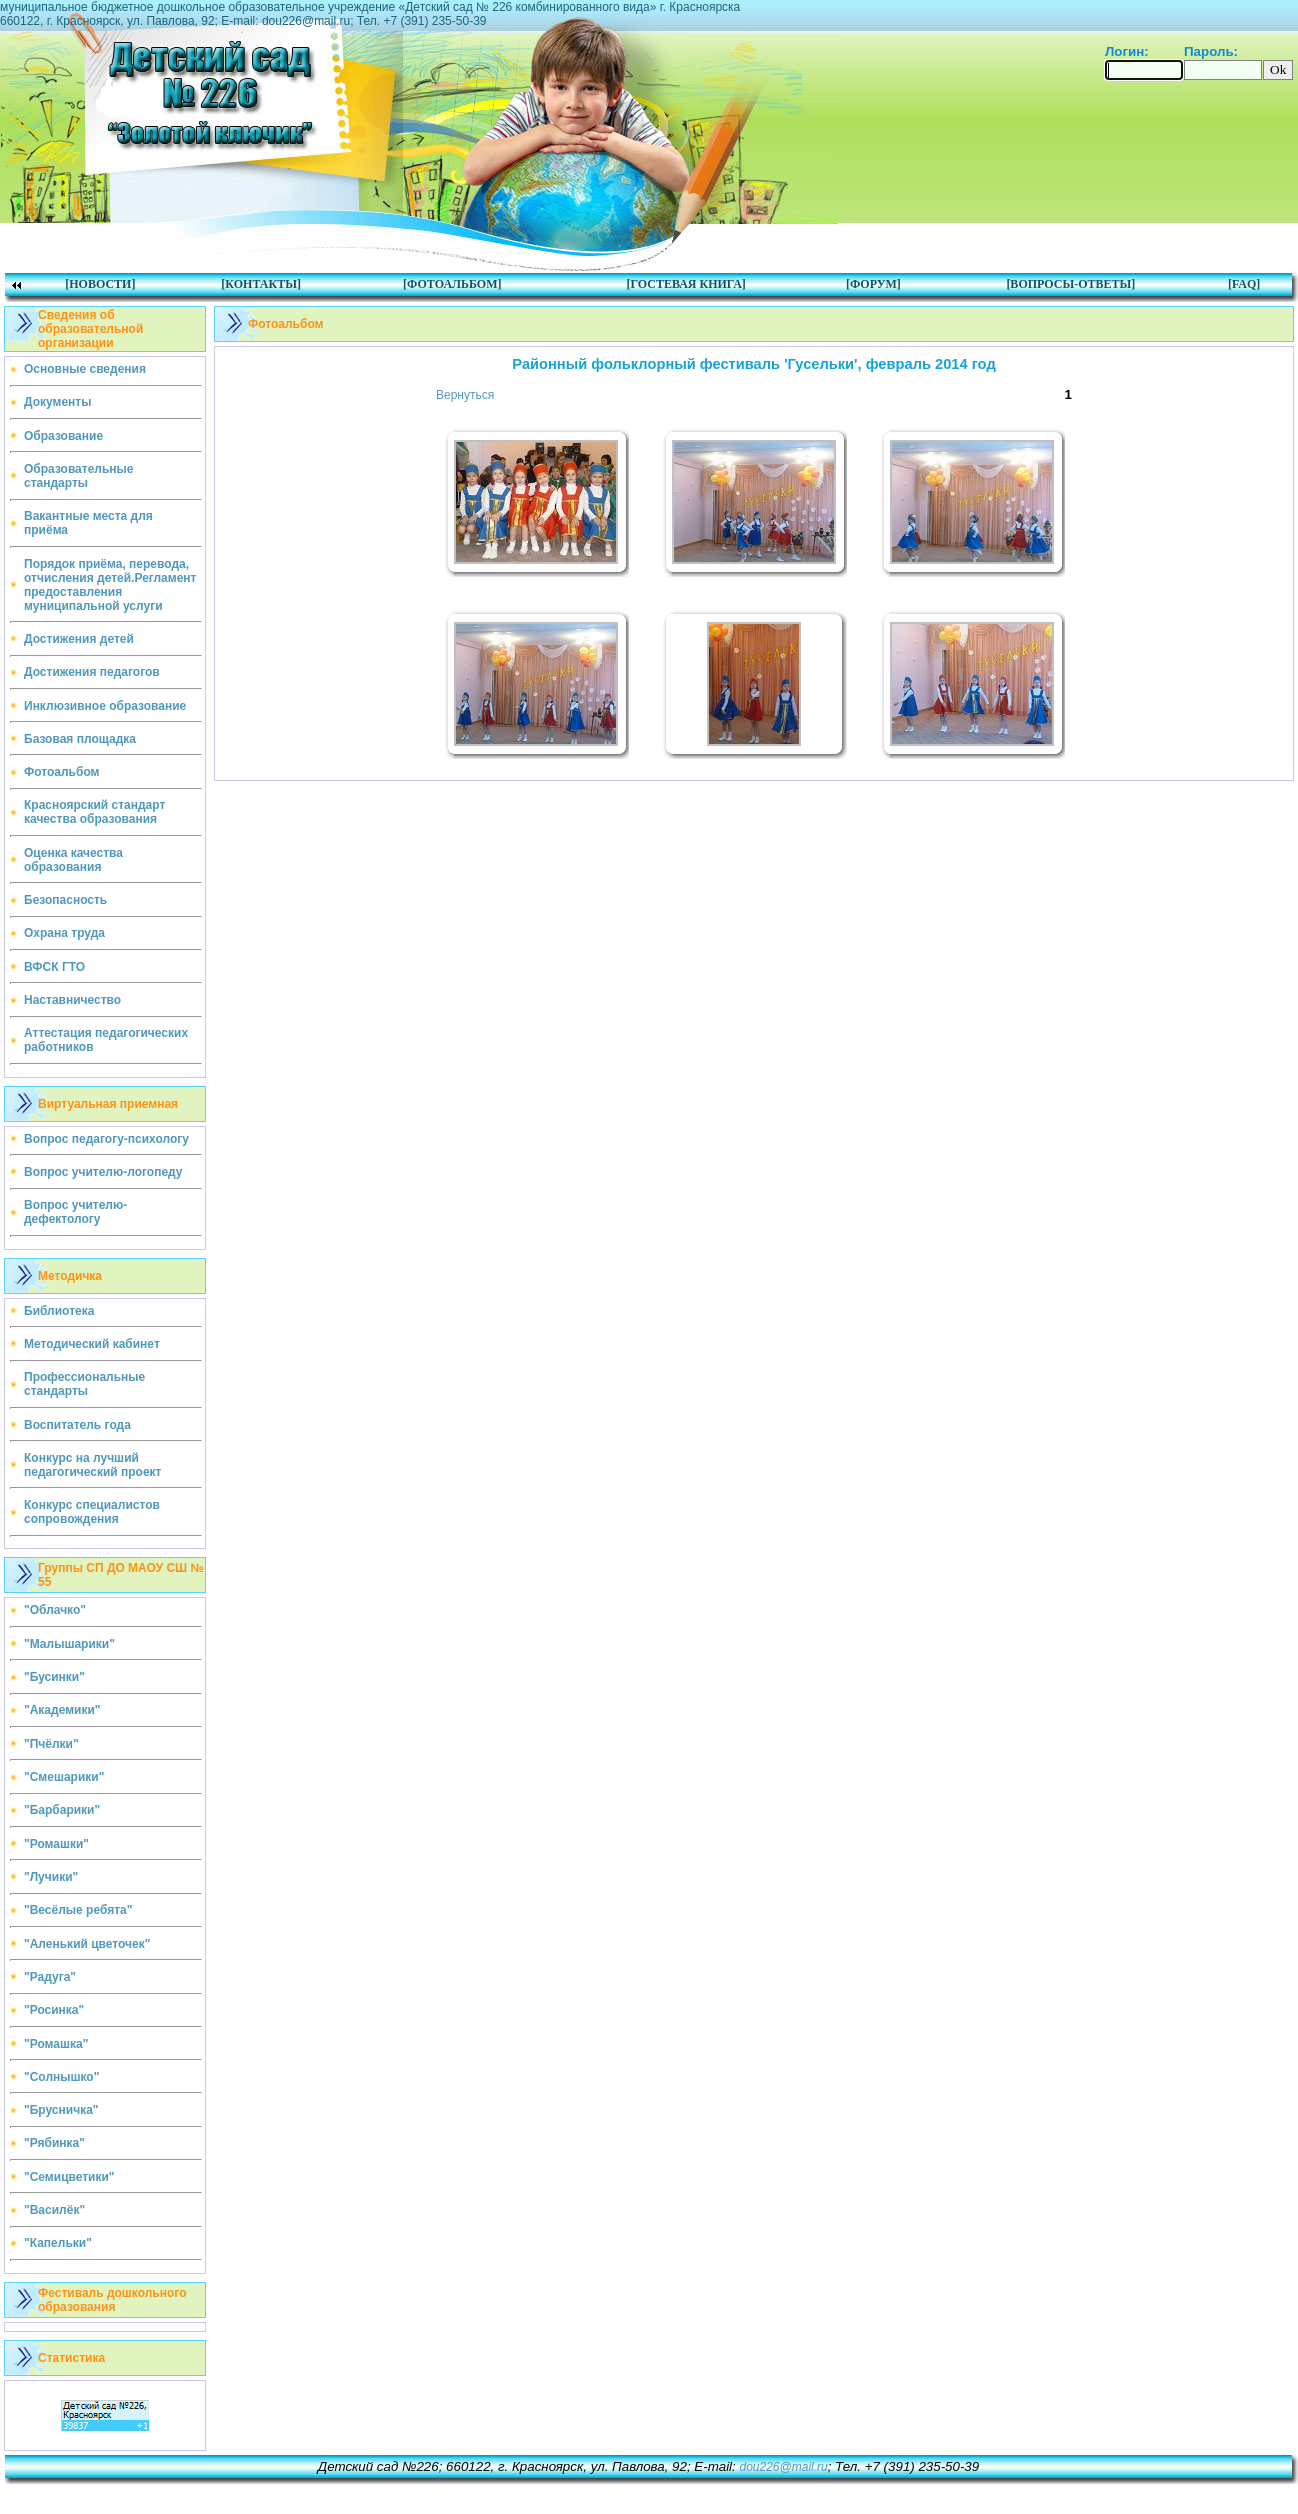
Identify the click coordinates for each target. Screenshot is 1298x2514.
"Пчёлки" (51, 1744)
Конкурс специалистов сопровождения (92, 1512)
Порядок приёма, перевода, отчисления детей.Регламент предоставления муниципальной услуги (110, 585)
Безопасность (65, 900)
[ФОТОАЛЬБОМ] (452, 284)
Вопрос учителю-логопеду (103, 1172)
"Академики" (62, 1710)
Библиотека (59, 1311)
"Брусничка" (61, 2110)
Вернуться (465, 395)
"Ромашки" (56, 1844)
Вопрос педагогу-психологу (106, 1139)
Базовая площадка (80, 739)
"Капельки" (58, 2243)
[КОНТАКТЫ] (261, 284)
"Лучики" (51, 1877)
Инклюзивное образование (105, 706)
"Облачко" (55, 1610)
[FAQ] (1244, 284)
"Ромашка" (56, 2044)
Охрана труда (64, 933)
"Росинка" (54, 2010)
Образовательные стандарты (79, 476)
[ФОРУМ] (873, 284)
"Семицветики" (69, 2177)
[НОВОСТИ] (100, 284)
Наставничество (72, 1000)
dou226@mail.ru (783, 2467)
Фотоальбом (61, 772)
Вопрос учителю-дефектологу (75, 1212)
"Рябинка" (54, 2143)
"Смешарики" (64, 1777)
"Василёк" (54, 2210)
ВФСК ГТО (54, 967)
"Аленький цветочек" (87, 1944)
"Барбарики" (62, 1810)
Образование (63, 436)
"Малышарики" (69, 1644)
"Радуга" (50, 1977)
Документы (57, 402)
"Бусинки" (54, 1677)
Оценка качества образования (73, 860)
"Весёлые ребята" (78, 1910)
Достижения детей (79, 639)
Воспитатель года (77, 1425)
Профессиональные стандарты (84, 1384)
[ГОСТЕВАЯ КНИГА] (685, 284)
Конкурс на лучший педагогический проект (92, 1465)
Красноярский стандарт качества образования (94, 812)
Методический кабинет (92, 1344)
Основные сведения (85, 369)
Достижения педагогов (92, 672)
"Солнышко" (61, 2077)
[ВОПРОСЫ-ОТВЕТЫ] (1070, 284)
